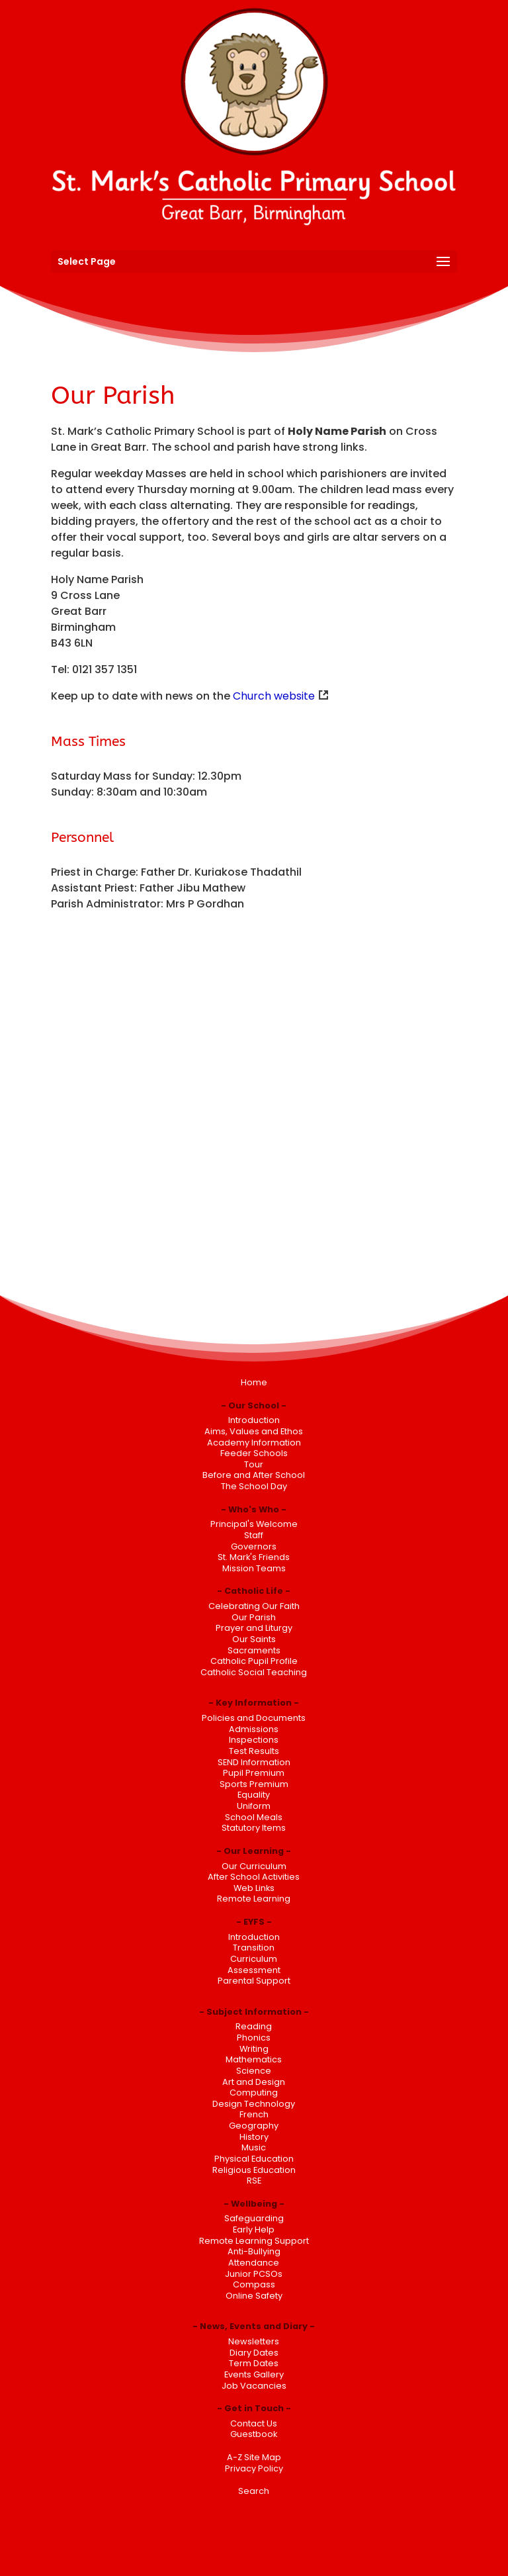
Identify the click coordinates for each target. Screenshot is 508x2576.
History (254, 2136)
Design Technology (253, 2103)
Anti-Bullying (254, 2251)
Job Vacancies (254, 2385)
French (254, 2114)
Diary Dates (254, 2352)
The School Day (254, 1486)
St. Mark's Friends (254, 1557)
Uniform (254, 1806)
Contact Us (253, 2423)
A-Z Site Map (254, 2457)
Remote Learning (253, 1898)
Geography (253, 2125)
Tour (253, 1464)
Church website (274, 696)
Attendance (253, 2262)
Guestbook (253, 2434)
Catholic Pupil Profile (254, 1661)
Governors (253, 1546)
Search (253, 2491)
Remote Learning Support (254, 2240)
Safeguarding (254, 2218)
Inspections (253, 1739)
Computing (254, 2092)
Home (254, 1382)
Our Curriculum (254, 1866)
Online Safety (254, 2295)
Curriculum (253, 1958)
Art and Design (253, 2082)
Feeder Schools (254, 1453)
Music (253, 2147)
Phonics (254, 2037)
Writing (254, 2048)
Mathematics (254, 2059)
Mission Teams (254, 1568)
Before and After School (253, 1475)
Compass (254, 2284)
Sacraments (254, 1650)
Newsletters (253, 2341)
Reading (253, 2026)
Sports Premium (254, 1784)
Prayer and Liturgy (254, 1627)
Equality (253, 1794)
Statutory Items (254, 1827)
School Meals (253, 1817)
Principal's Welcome (254, 1524)
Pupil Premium (253, 1772)
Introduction (254, 1420)
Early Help (254, 2229)
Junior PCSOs (253, 2273)
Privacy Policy (254, 2468)
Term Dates (253, 2363)
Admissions (253, 1729)
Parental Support (254, 1980)
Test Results (254, 1751)
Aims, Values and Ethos (253, 1431)
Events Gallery (254, 2374)
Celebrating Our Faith (254, 1606)
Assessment (254, 1970)
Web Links (254, 1888)
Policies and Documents (254, 1718)
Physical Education (254, 2158)
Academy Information (254, 1442)
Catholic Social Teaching (253, 1672)
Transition (254, 1947)
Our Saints (254, 1639)
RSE (254, 2180)
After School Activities (254, 1876)
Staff (253, 1535)
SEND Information (254, 1762)
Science (253, 2070)
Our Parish (254, 1617)
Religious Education (254, 2170)
